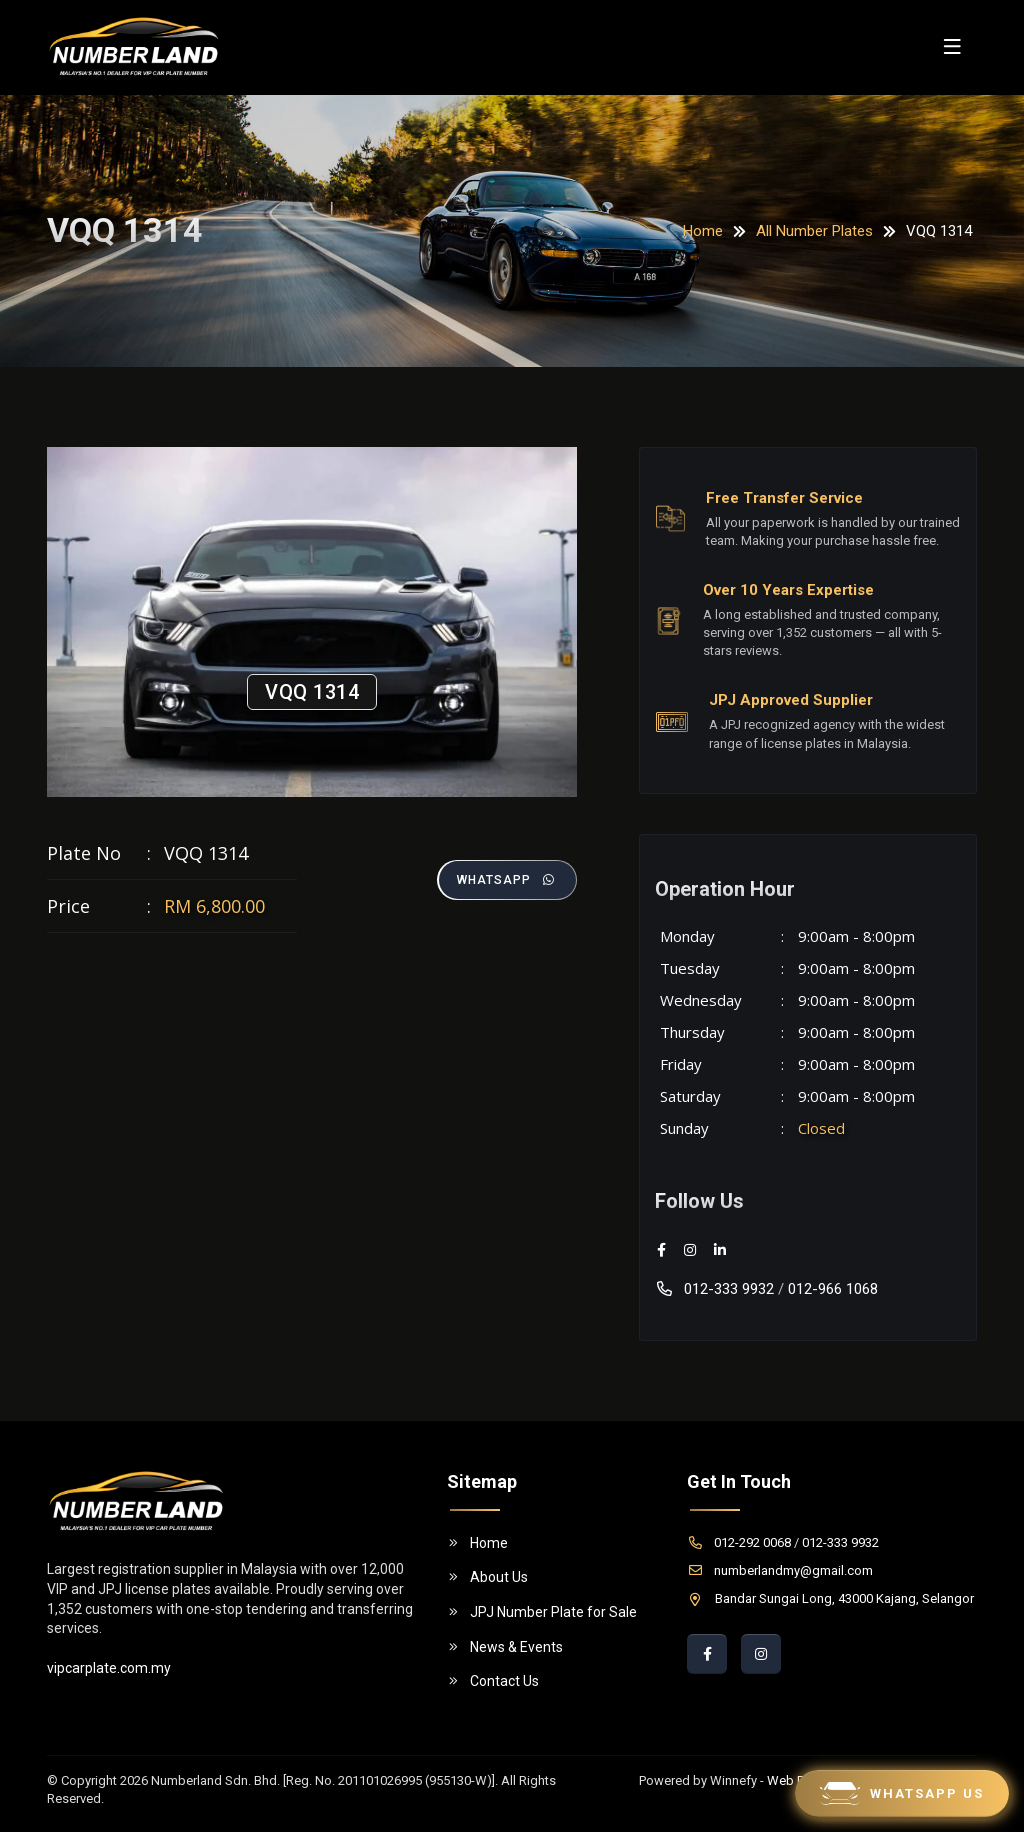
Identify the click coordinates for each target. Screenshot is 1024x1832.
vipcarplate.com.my (109, 1668)
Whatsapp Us (902, 1793)
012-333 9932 (714, 1289)
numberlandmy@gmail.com (780, 1570)
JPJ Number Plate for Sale (542, 1612)
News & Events (505, 1647)
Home (703, 231)
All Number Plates (814, 231)
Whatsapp (507, 880)
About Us (487, 1577)
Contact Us (493, 1681)
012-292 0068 (739, 1542)
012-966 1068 (833, 1289)
